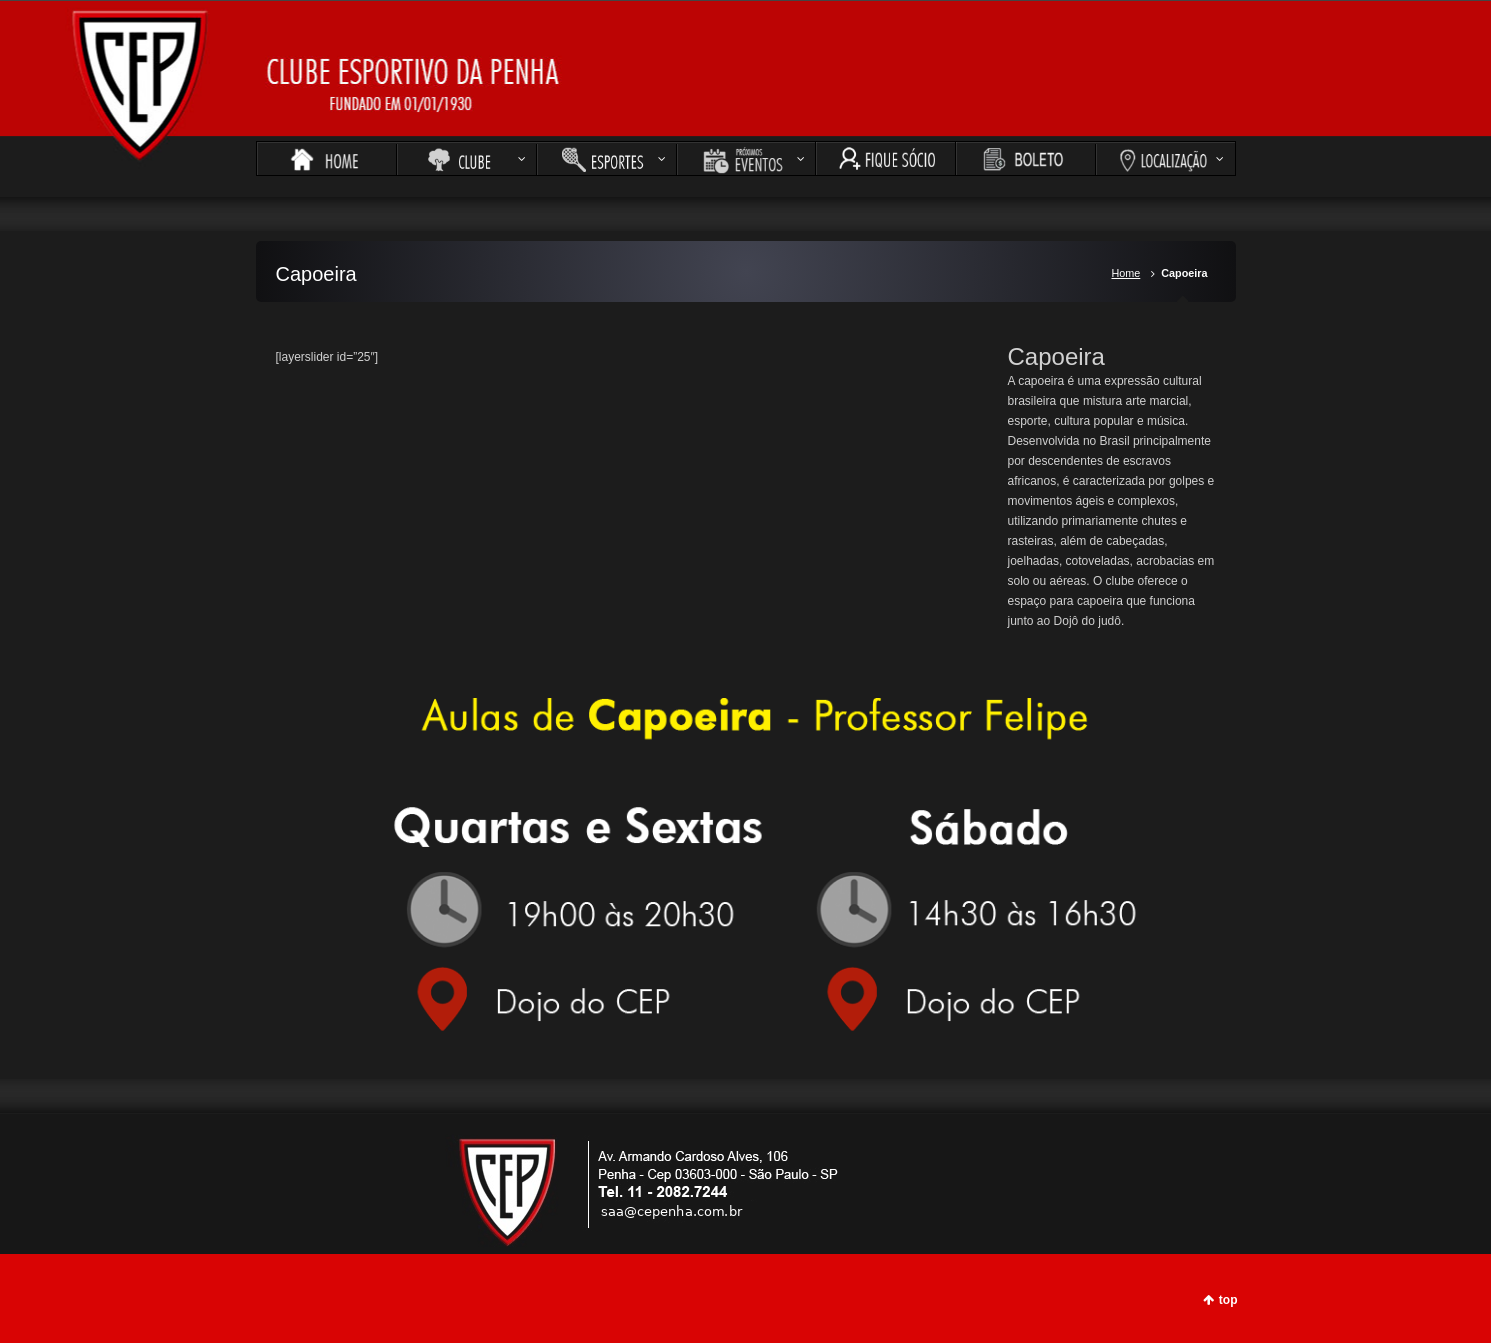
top (1228, 1300)
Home (1125, 273)
